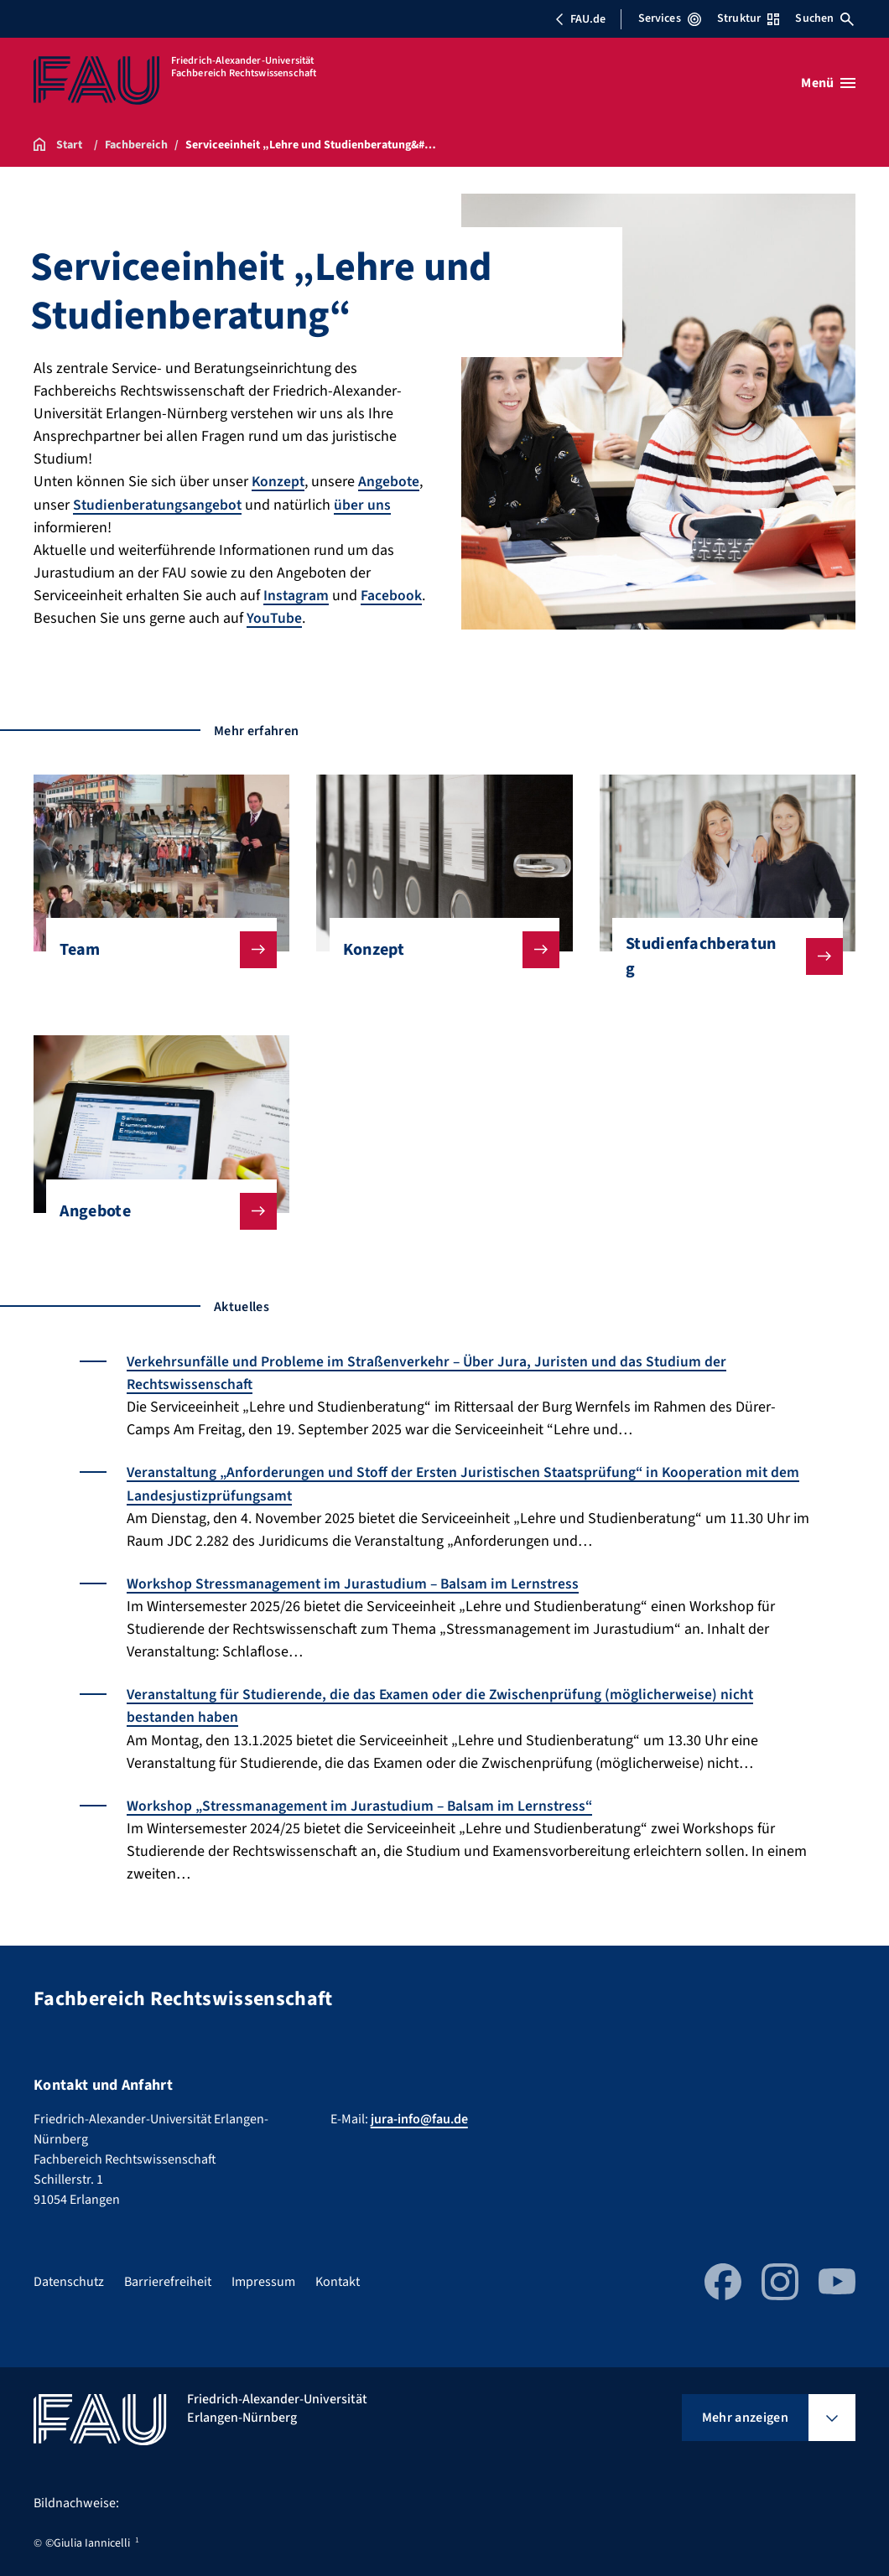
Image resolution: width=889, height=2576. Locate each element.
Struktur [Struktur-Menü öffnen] (748, 18)
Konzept (279, 481)
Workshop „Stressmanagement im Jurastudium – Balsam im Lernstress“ (363, 1802)
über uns (364, 504)
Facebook (392, 594)
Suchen (824, 18)
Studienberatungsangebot (158, 504)
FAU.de (580, 19)
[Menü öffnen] (828, 83)
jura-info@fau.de (419, 2116)
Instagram (296, 594)
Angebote (391, 481)
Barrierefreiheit (167, 2278)
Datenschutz (69, 2278)
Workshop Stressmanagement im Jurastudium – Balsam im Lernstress (355, 1581)
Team (155, 948)
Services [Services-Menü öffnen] (669, 18)
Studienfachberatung (721, 955)
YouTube (274, 617)
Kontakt (337, 2278)
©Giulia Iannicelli (87, 2540)
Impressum (263, 2278)
